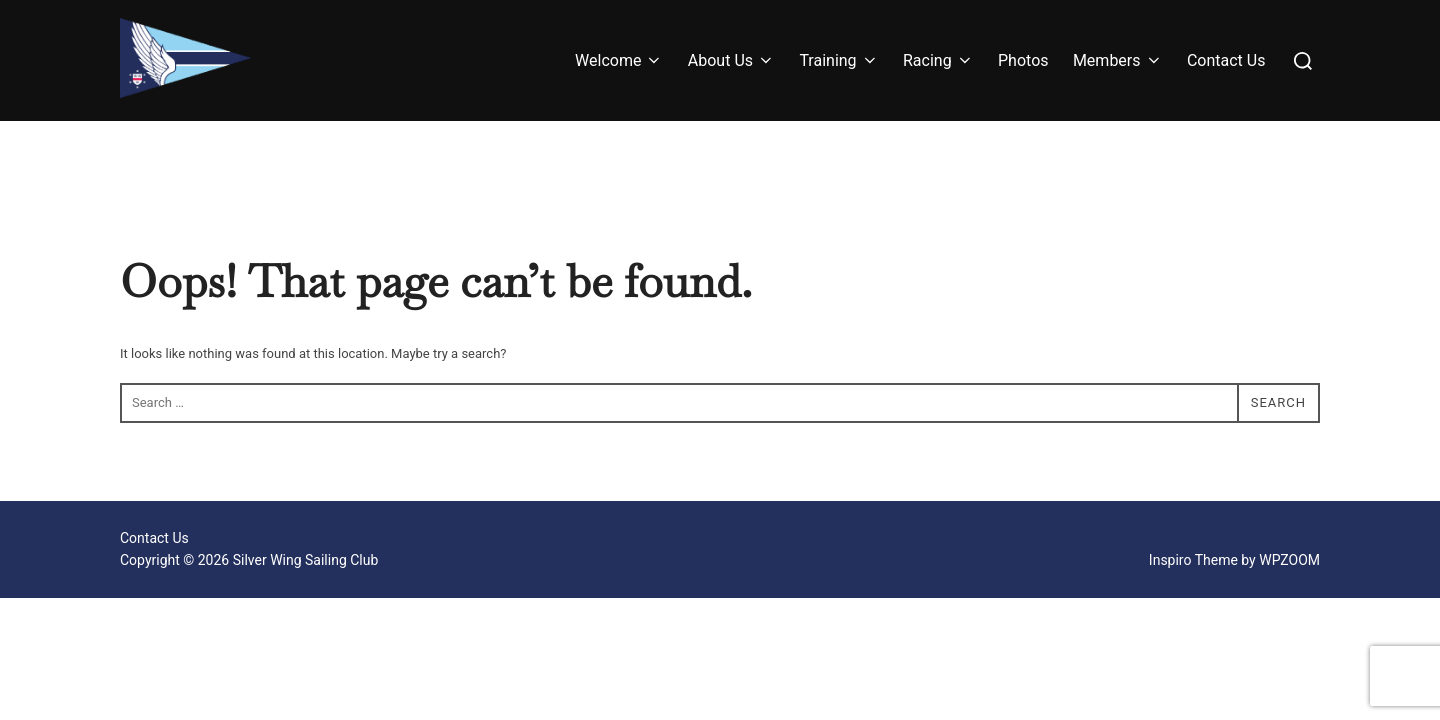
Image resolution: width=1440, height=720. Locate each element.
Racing (938, 60)
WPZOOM (1289, 560)
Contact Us (1226, 60)
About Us (731, 60)
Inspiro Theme (1193, 560)
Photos (1023, 60)
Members (1118, 60)
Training (838, 60)
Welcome (619, 60)
